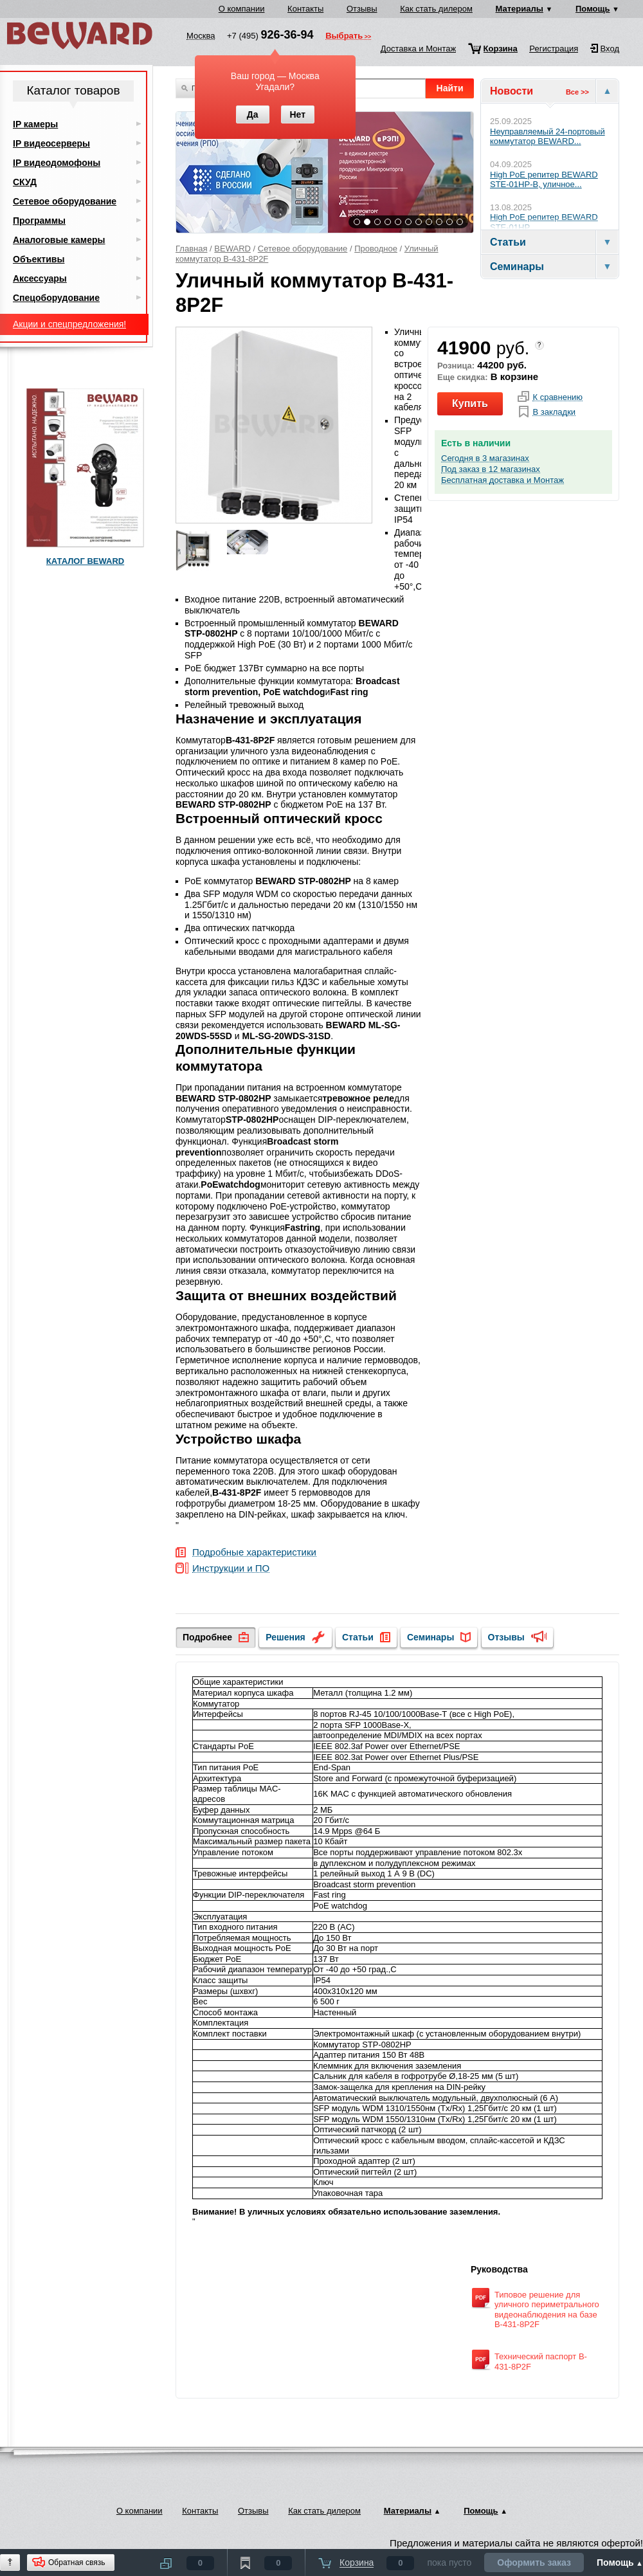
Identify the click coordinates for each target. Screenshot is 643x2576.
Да (252, 114)
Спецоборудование (56, 298)
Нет (297, 114)
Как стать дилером (436, 9)
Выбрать (344, 36)
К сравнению (557, 397)
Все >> (577, 92)
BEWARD (232, 248)
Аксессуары (40, 278)
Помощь (592, 9)
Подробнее (207, 1637)
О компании (242, 9)
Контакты (305, 9)
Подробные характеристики (254, 1552)
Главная (191, 248)
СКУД (25, 182)
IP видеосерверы (51, 143)
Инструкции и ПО (230, 1569)
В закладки (553, 412)
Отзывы (362, 9)
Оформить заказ (534, 2562)
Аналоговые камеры (59, 240)
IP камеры (35, 124)
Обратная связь (76, 2562)
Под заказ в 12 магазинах (490, 469)
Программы (39, 220)
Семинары (430, 1637)
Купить (470, 403)
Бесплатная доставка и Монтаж (502, 480)
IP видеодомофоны (56, 163)
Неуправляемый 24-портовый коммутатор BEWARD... (547, 137)
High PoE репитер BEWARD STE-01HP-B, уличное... (544, 180)
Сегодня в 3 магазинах (485, 458)
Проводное (375, 248)
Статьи (358, 1637)
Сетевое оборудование (303, 248)
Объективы (38, 259)
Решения (285, 1637)
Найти (450, 88)
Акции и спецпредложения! (69, 324)
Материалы (519, 9)
